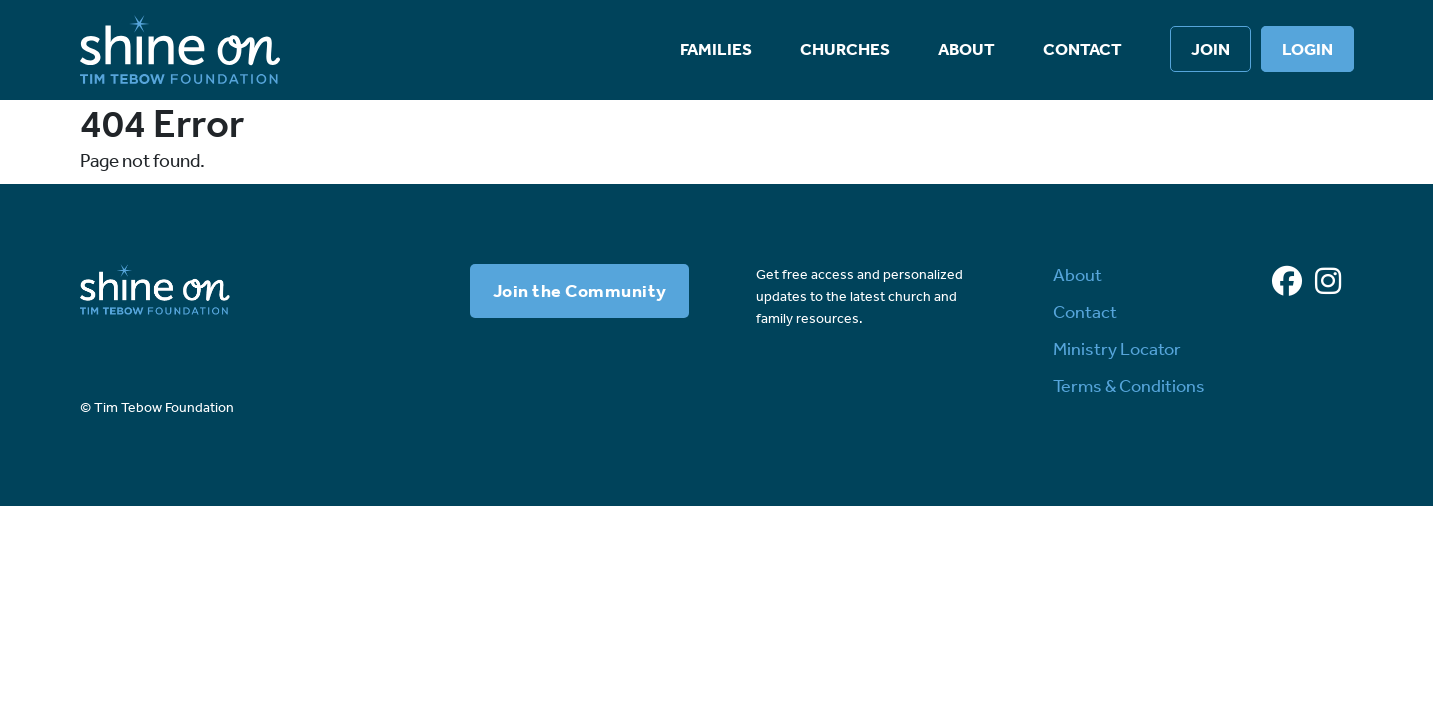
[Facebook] (1287, 282)
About (966, 49)
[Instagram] (1328, 282)
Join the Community (580, 291)
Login (1307, 49)
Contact (1082, 49)
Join (1210, 49)
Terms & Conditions (1129, 386)
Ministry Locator (1117, 349)
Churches (845, 49)
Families (716, 49)
